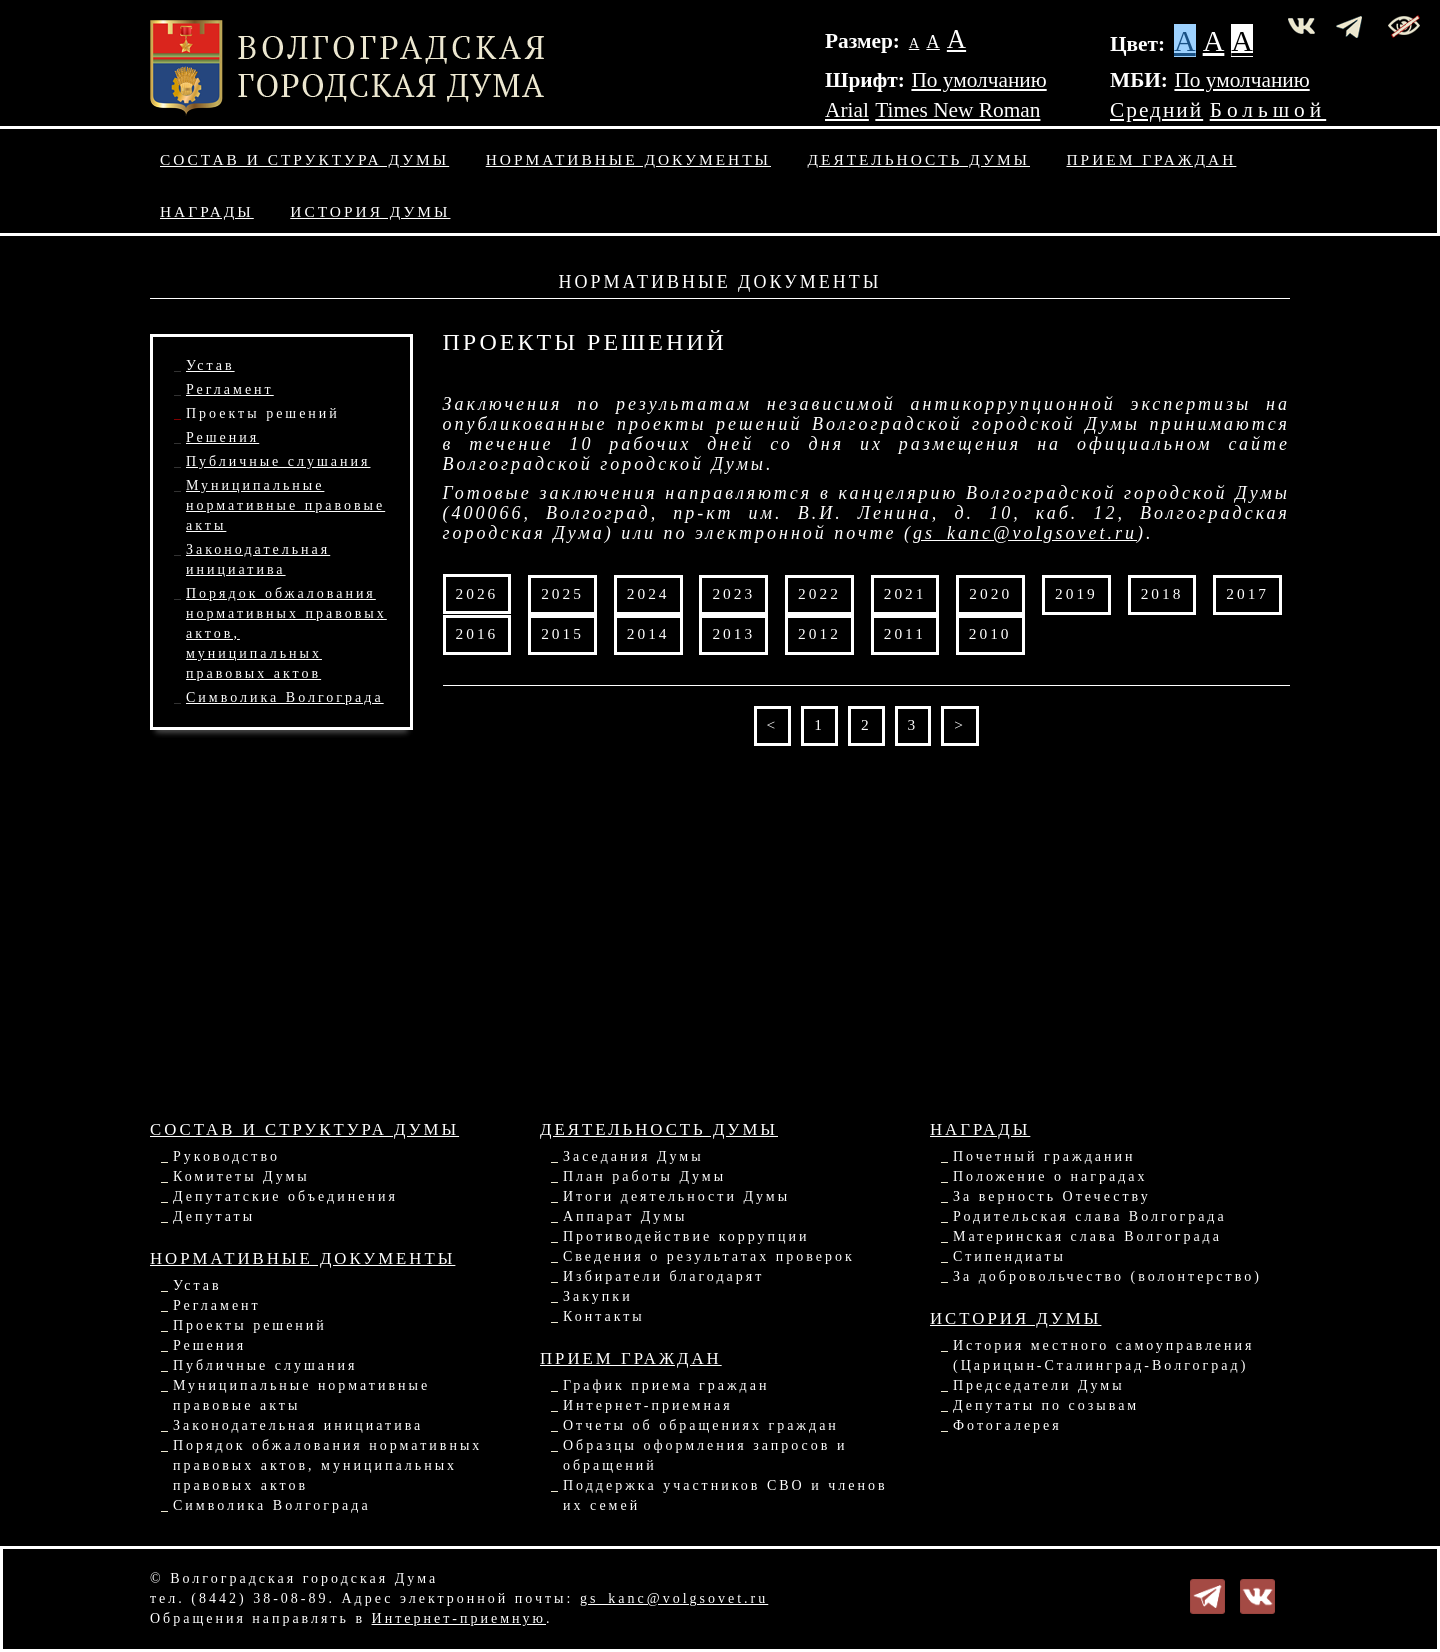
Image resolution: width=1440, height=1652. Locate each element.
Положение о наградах (1050, 1176)
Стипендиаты (1009, 1256)
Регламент (230, 389)
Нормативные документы (628, 159)
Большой (1268, 110)
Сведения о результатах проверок (709, 1256)
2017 (1247, 593)
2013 (733, 633)
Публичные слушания (278, 461)
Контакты (604, 1316)
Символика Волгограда (285, 697)
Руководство (226, 1156)
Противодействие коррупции (686, 1236)
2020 (990, 593)
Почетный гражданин (1044, 1156)
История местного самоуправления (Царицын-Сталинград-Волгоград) (1104, 1355)
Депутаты (214, 1216)
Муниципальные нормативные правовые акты (285, 505)
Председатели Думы (1039, 1385)
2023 (733, 593)
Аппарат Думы (625, 1216)
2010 (990, 633)
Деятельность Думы (919, 159)
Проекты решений (263, 413)
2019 (1076, 593)
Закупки (598, 1296)
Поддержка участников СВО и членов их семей (725, 1495)
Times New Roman (957, 110)
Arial (847, 110)
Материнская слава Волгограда (1087, 1236)
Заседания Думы (633, 1156)
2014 (648, 633)
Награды (207, 211)
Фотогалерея (1007, 1425)
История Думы (370, 211)
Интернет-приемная (648, 1405)
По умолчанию (978, 80)
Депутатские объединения (285, 1196)
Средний (1156, 110)
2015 (562, 633)
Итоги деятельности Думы (676, 1196)
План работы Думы (644, 1176)
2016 (477, 633)
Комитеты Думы (241, 1176)
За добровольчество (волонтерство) (1107, 1276)
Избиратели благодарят (663, 1276)
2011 (905, 633)
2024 (648, 593)
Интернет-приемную (459, 1618)
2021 (905, 593)
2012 (819, 633)
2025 (562, 593)
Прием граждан (1152, 159)
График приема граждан (666, 1385)
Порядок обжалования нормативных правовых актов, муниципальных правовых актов (327, 1465)
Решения (222, 437)
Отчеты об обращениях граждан (701, 1425)
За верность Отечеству (1052, 1196)
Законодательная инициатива (298, 1425)
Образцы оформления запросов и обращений (705, 1455)
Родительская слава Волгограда (1090, 1216)
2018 (1162, 593)
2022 (819, 593)
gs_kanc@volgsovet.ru (1025, 533)
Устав (210, 365)
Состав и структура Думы (304, 159)
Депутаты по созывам (1046, 1405)
